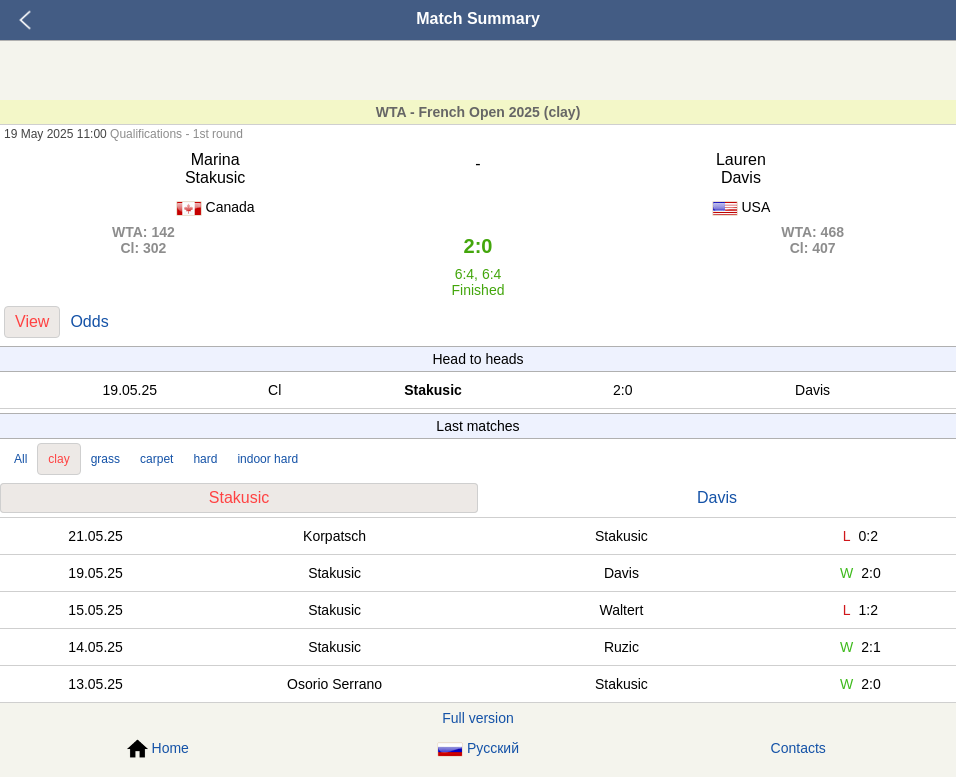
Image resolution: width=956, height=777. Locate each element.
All (20, 459)
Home (158, 749)
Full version (478, 718)
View (32, 321)
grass (105, 459)
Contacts (798, 748)
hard (205, 459)
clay (58, 459)
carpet (156, 459)
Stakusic (239, 497)
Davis (717, 497)
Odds (89, 321)
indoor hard (267, 459)
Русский (478, 748)
